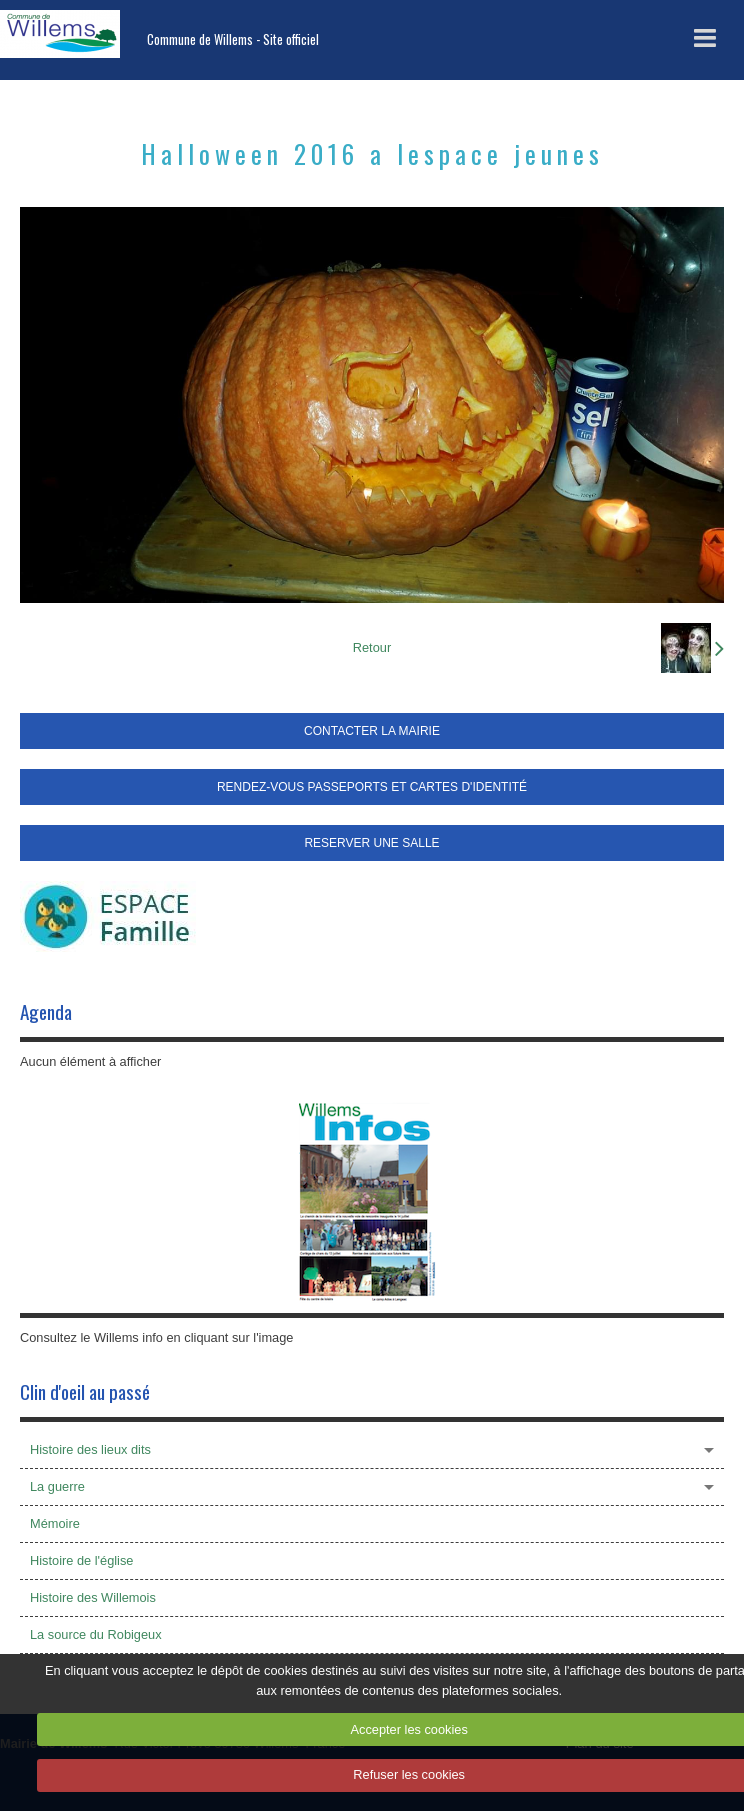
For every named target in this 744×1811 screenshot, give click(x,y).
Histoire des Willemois (93, 1597)
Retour (372, 647)
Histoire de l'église (81, 1560)
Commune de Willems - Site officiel (233, 39)
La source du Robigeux (96, 1634)
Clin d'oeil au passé (85, 1391)
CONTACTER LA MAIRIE (372, 731)
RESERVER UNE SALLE (371, 843)
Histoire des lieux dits (90, 1449)
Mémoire (55, 1523)
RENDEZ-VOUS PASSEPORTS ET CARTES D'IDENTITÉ (372, 787)
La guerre (57, 1486)
